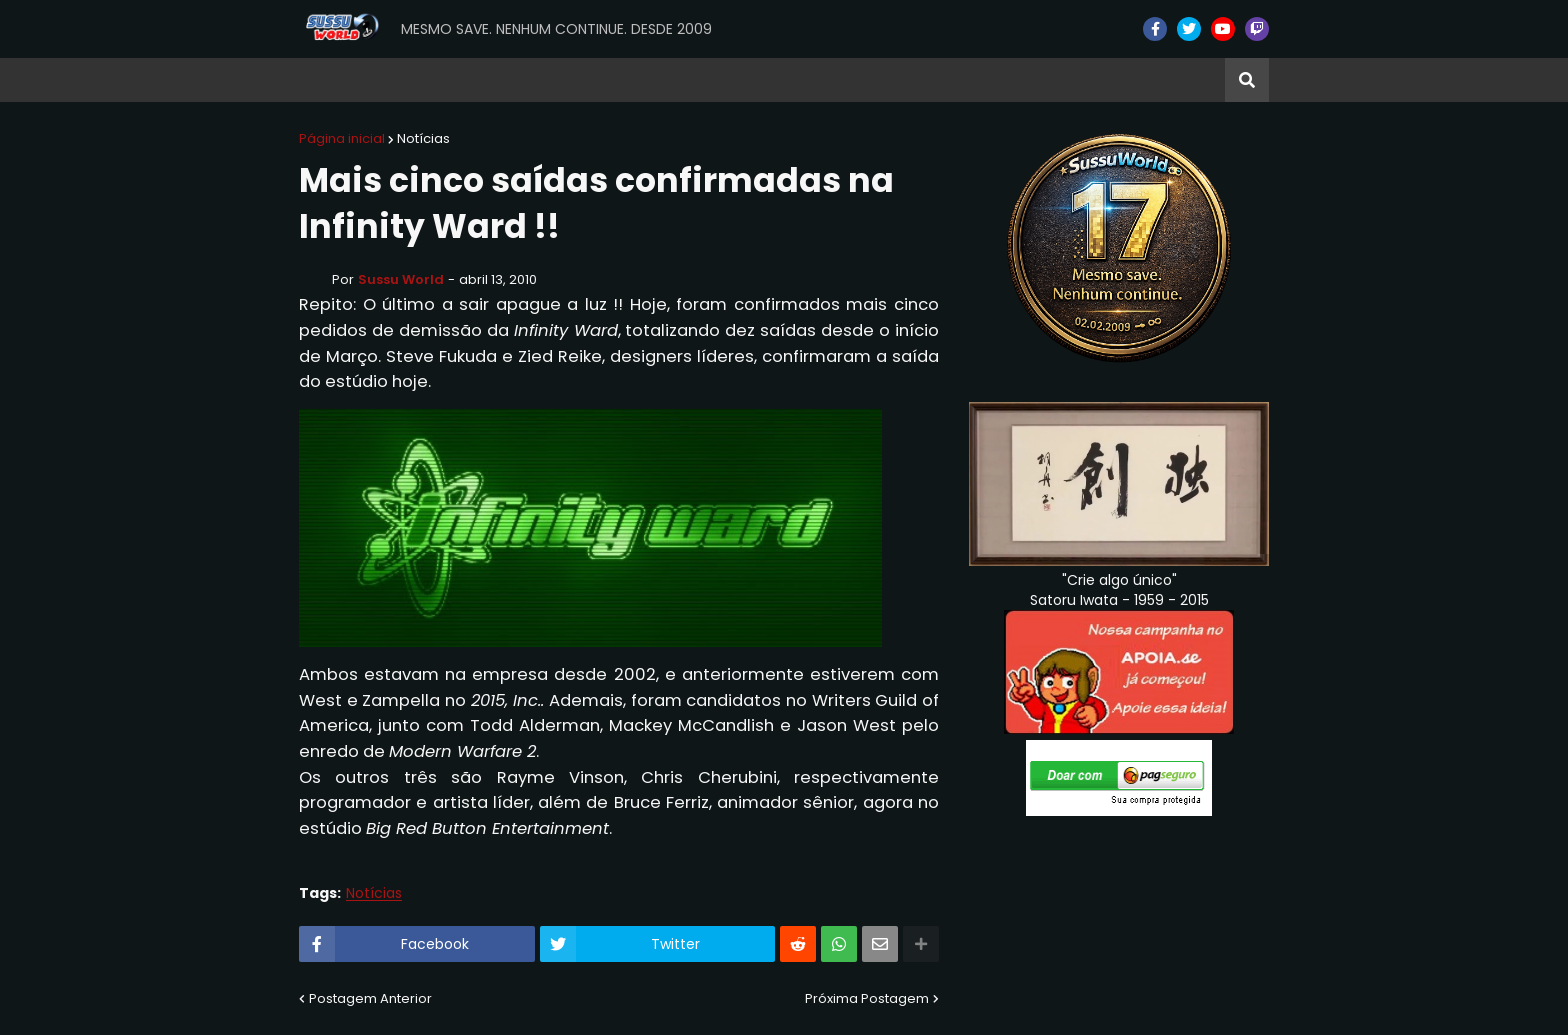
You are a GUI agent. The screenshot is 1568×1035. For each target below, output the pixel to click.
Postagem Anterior (370, 998)
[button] (1247, 80)
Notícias (423, 138)
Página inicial (342, 138)
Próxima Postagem (867, 998)
